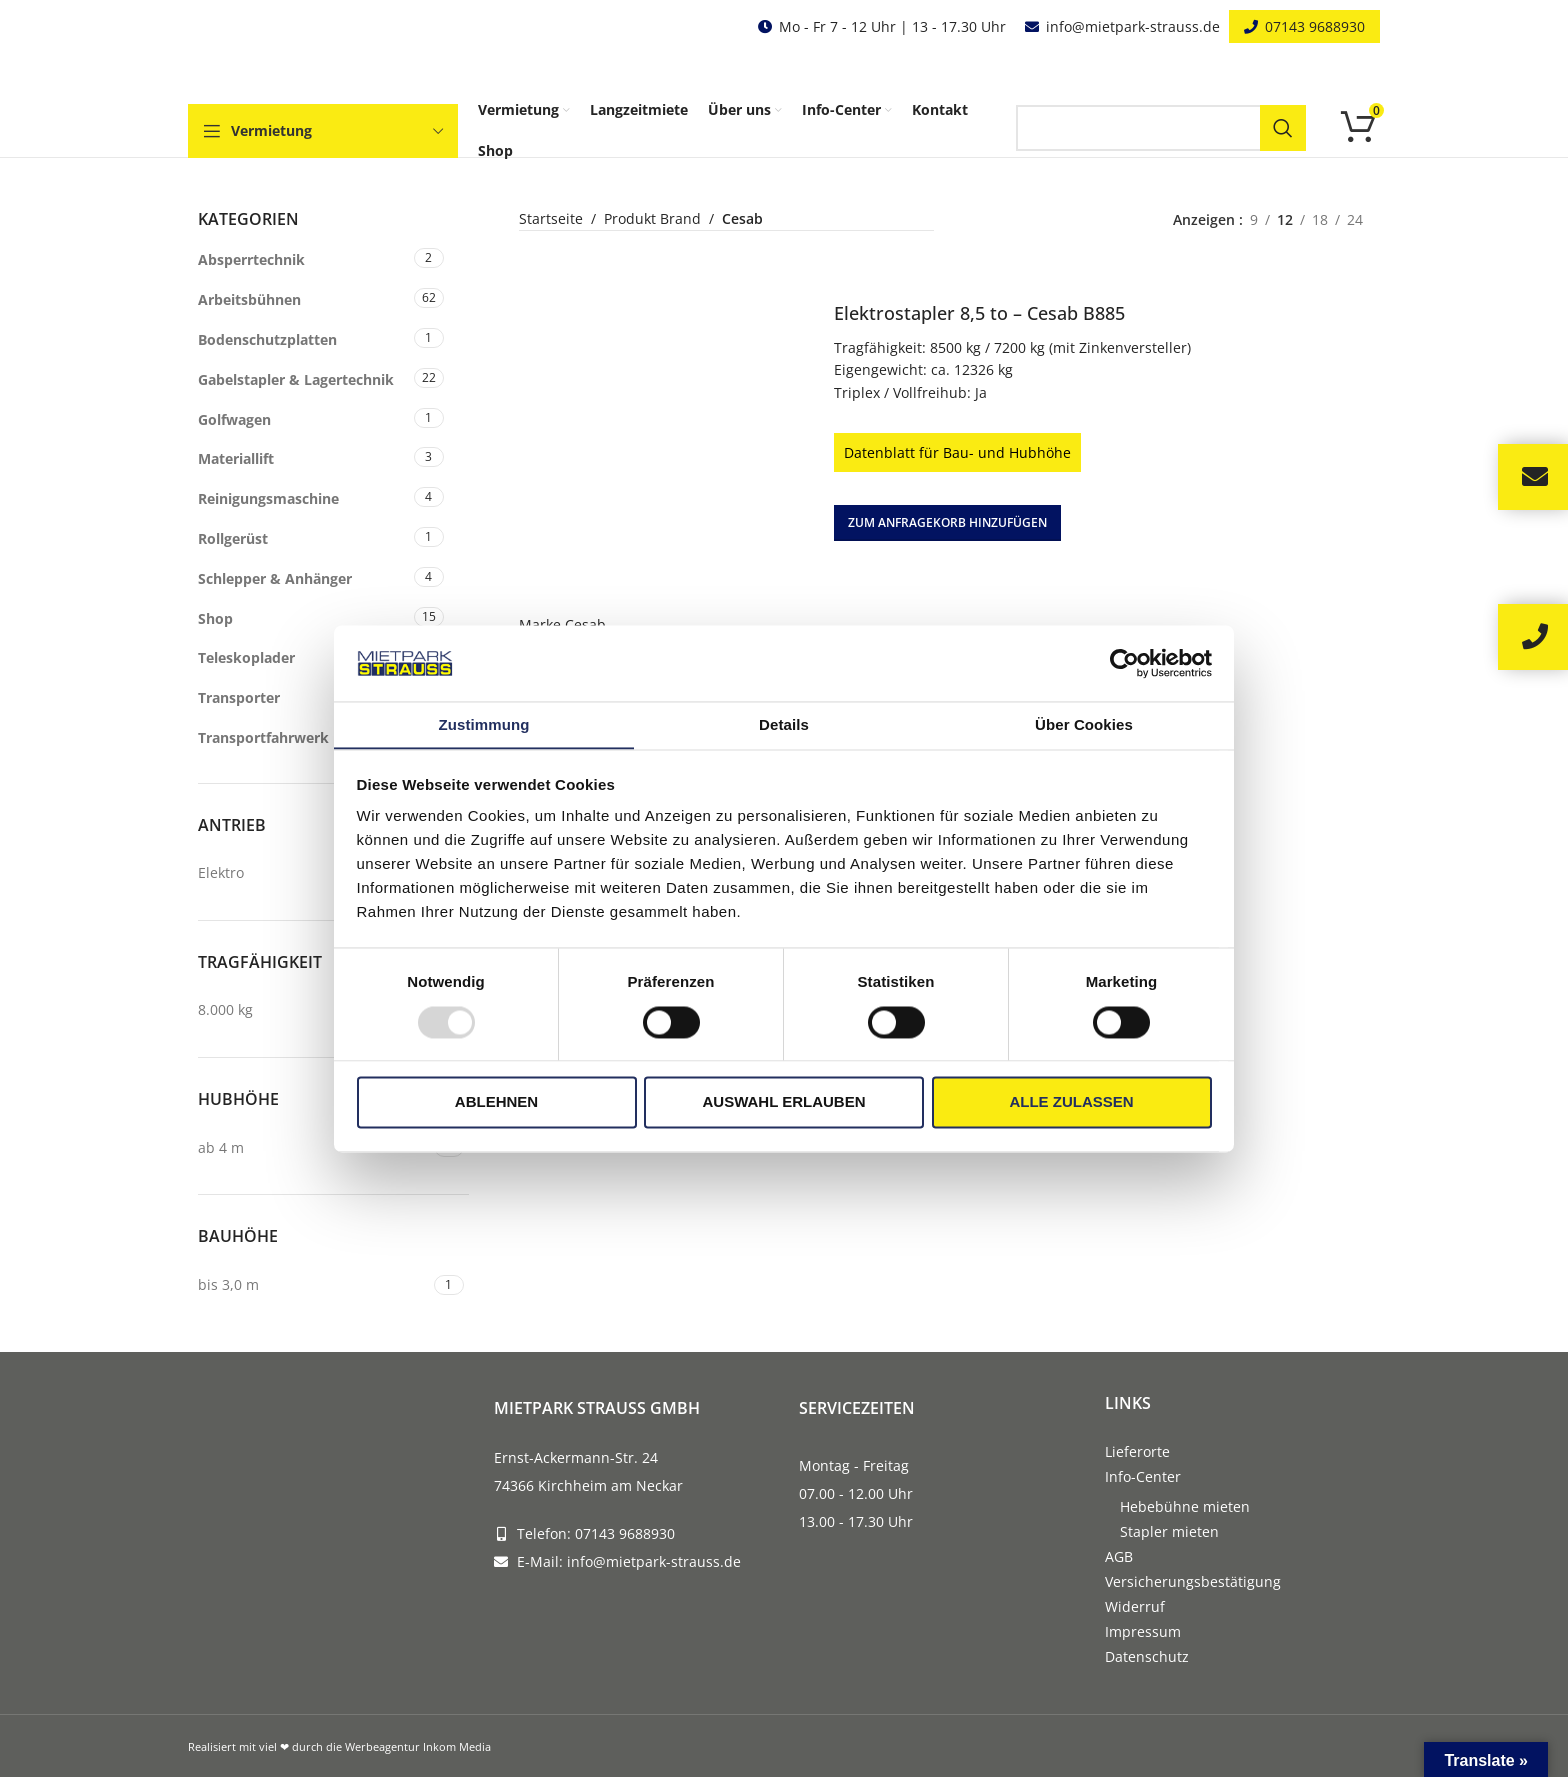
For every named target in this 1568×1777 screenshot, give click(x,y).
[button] (947, 522)
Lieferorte (1137, 1451)
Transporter (239, 697)
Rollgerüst (233, 538)
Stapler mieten (1169, 1531)
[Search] (1161, 128)
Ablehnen (496, 1102)
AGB (1119, 1556)
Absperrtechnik (251, 259)
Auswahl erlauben (783, 1102)
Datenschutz (1147, 1656)
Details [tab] (784, 724)
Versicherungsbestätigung (1193, 1581)
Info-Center (1143, 1476)
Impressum (1143, 1631)
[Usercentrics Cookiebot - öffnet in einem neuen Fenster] (1124, 663)
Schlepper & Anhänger (275, 578)
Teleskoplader (246, 657)
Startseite (551, 218)
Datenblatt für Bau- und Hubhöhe (957, 451)
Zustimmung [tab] (484, 724)
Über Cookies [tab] (1084, 724)
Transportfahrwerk (263, 737)
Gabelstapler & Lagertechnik (296, 379)
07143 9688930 (1315, 26)
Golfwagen (234, 419)
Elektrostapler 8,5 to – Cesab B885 (979, 312)
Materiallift (236, 458)
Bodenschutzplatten (267, 339)
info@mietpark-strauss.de (1133, 26)
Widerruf (1135, 1606)
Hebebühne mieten (1185, 1506)
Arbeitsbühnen (249, 299)
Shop (215, 618)
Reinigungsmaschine (268, 498)
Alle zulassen (1071, 1102)
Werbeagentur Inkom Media (418, 1746)
